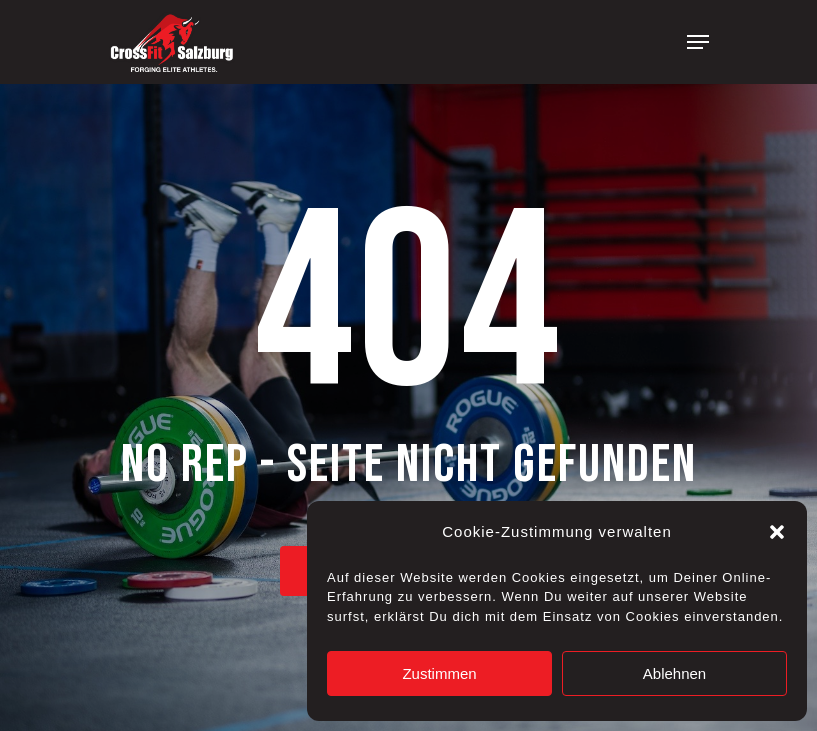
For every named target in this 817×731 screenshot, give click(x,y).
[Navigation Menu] (698, 42)
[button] (777, 532)
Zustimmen (439, 673)
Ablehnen (674, 673)
